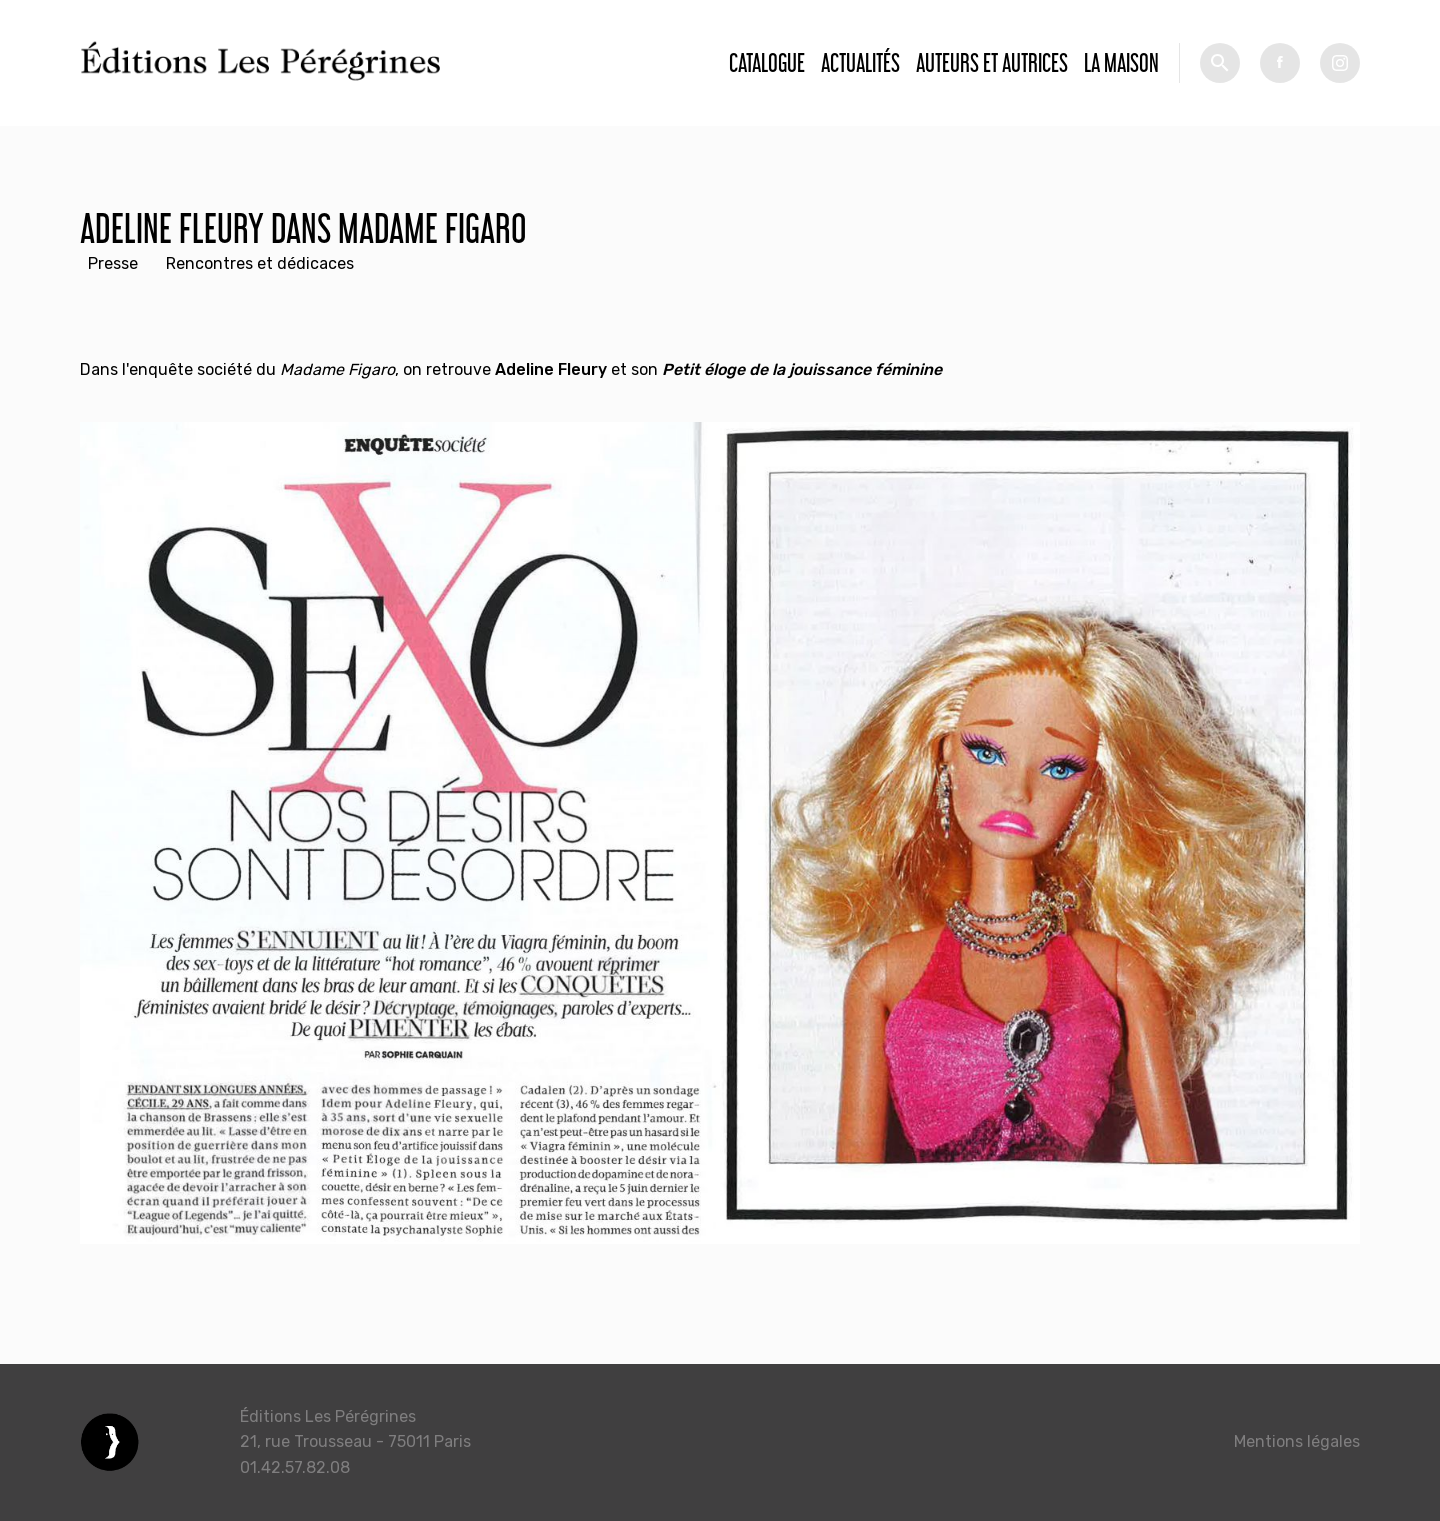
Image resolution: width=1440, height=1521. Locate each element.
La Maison (1121, 62)
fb (1280, 63)
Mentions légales (1297, 1441)
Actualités (860, 62)
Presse (113, 263)
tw (1340, 63)
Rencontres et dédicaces (260, 263)
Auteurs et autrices (992, 62)
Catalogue (767, 62)
